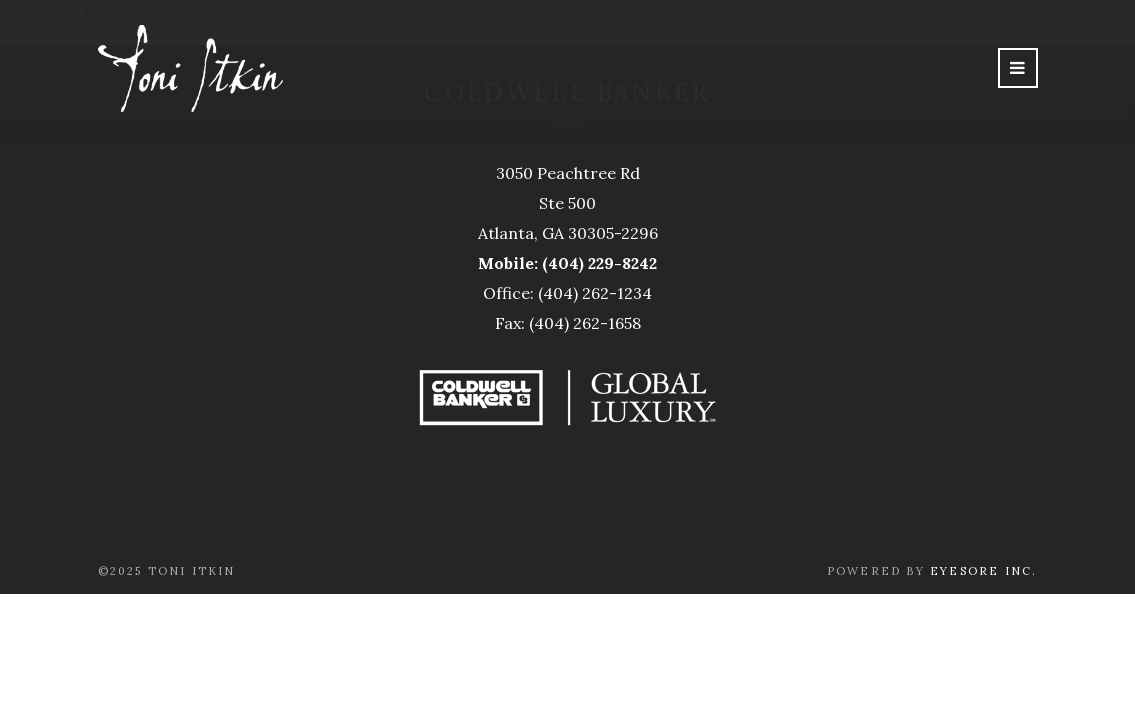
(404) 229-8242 (599, 263)
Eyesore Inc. (983, 571)
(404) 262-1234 (595, 293)
